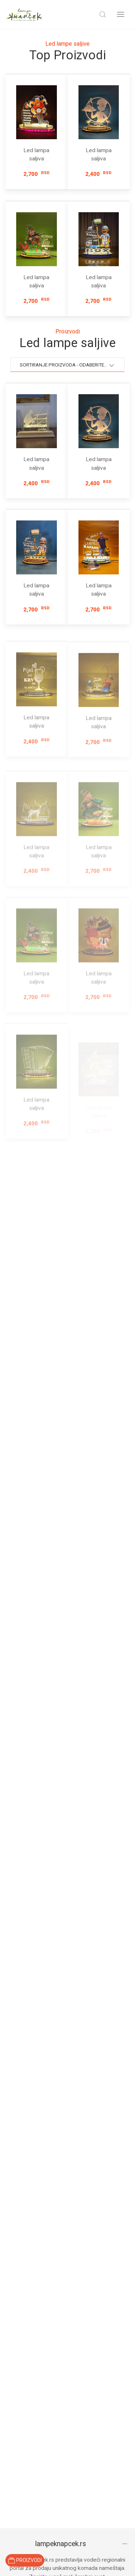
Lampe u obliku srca (30, 2263)
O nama (14, 2541)
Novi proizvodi (23, 2521)
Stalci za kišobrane (28, 2447)
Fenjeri (13, 2299)
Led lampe (17, 2326)
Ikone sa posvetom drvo (35, 2411)
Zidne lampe (20, 2203)
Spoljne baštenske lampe (36, 2251)
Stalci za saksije (24, 2435)
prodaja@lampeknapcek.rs (38, 2125)
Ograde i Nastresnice (31, 2287)
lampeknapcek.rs (60, 1861)
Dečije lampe (21, 2215)
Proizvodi (17, 2497)
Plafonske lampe (26, 2227)
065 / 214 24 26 (25, 2133)
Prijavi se (68, 2044)
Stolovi (13, 2375)
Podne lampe (21, 2191)
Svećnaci (16, 2364)
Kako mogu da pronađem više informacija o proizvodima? (61, 1932)
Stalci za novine (24, 2399)
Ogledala (16, 2423)
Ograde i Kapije (23, 2275)
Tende (13, 2311)
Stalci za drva (21, 2387)
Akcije (12, 2509)
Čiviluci (13, 2459)
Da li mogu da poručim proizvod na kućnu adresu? (60, 1958)
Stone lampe (20, 2239)
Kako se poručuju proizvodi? (61, 1910)
